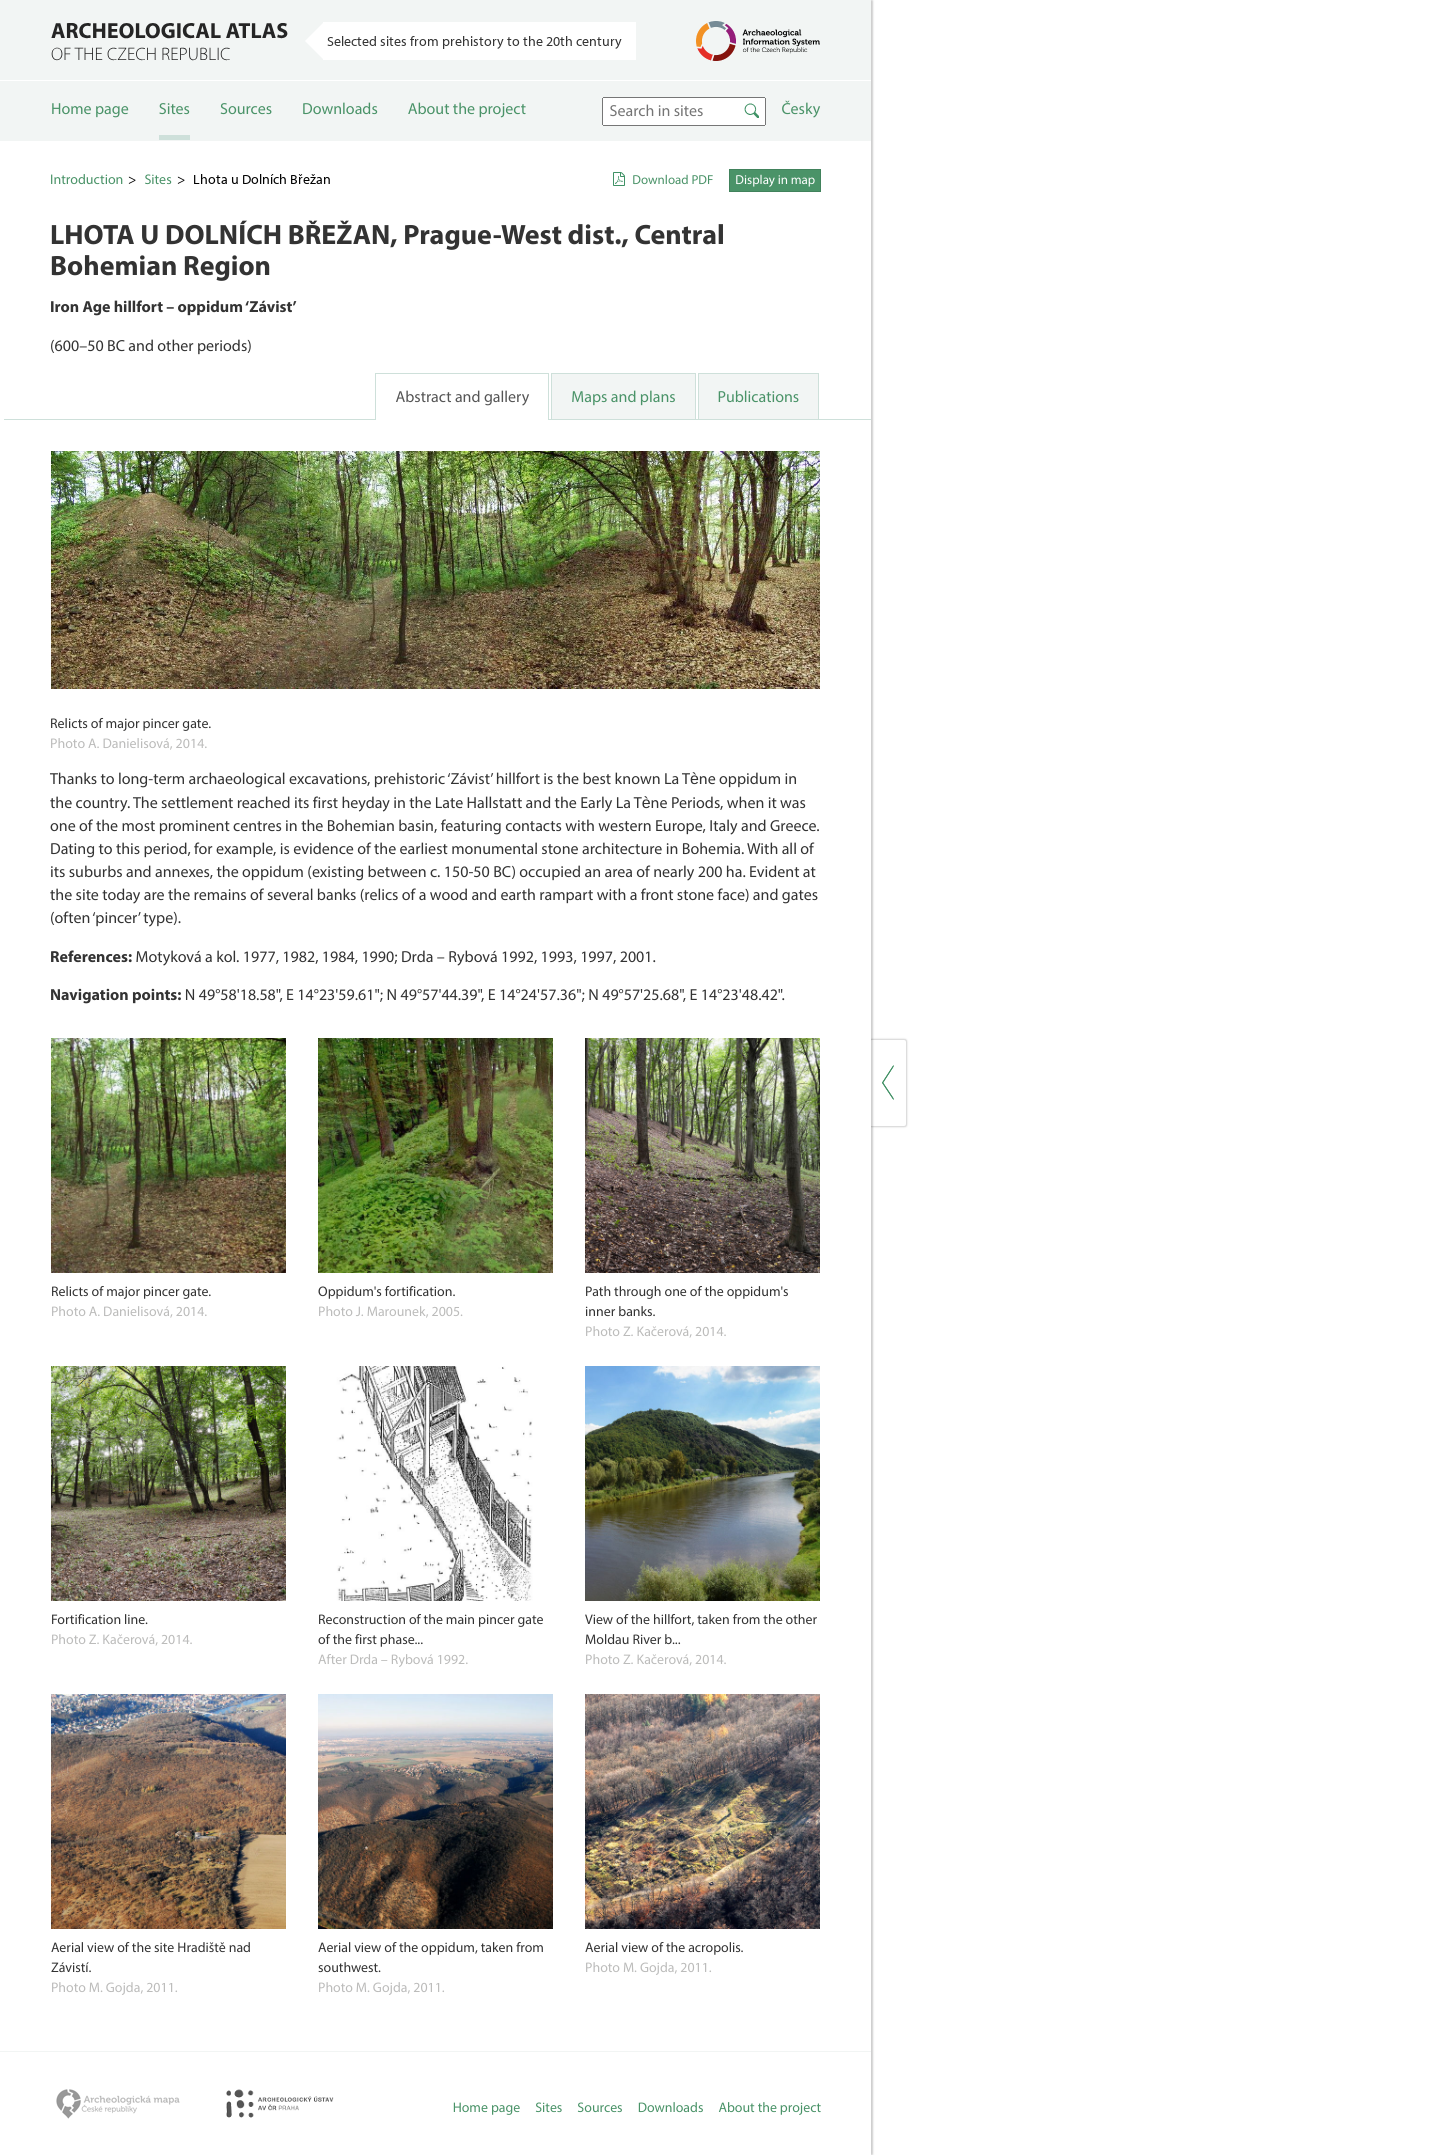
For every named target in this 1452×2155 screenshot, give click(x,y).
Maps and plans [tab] (623, 397)
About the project (467, 109)
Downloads (340, 109)
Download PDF (672, 180)
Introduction (86, 179)
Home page (90, 109)
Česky (800, 109)
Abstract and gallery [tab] (462, 397)
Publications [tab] (759, 397)
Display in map (775, 180)
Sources (246, 109)
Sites (174, 109)
